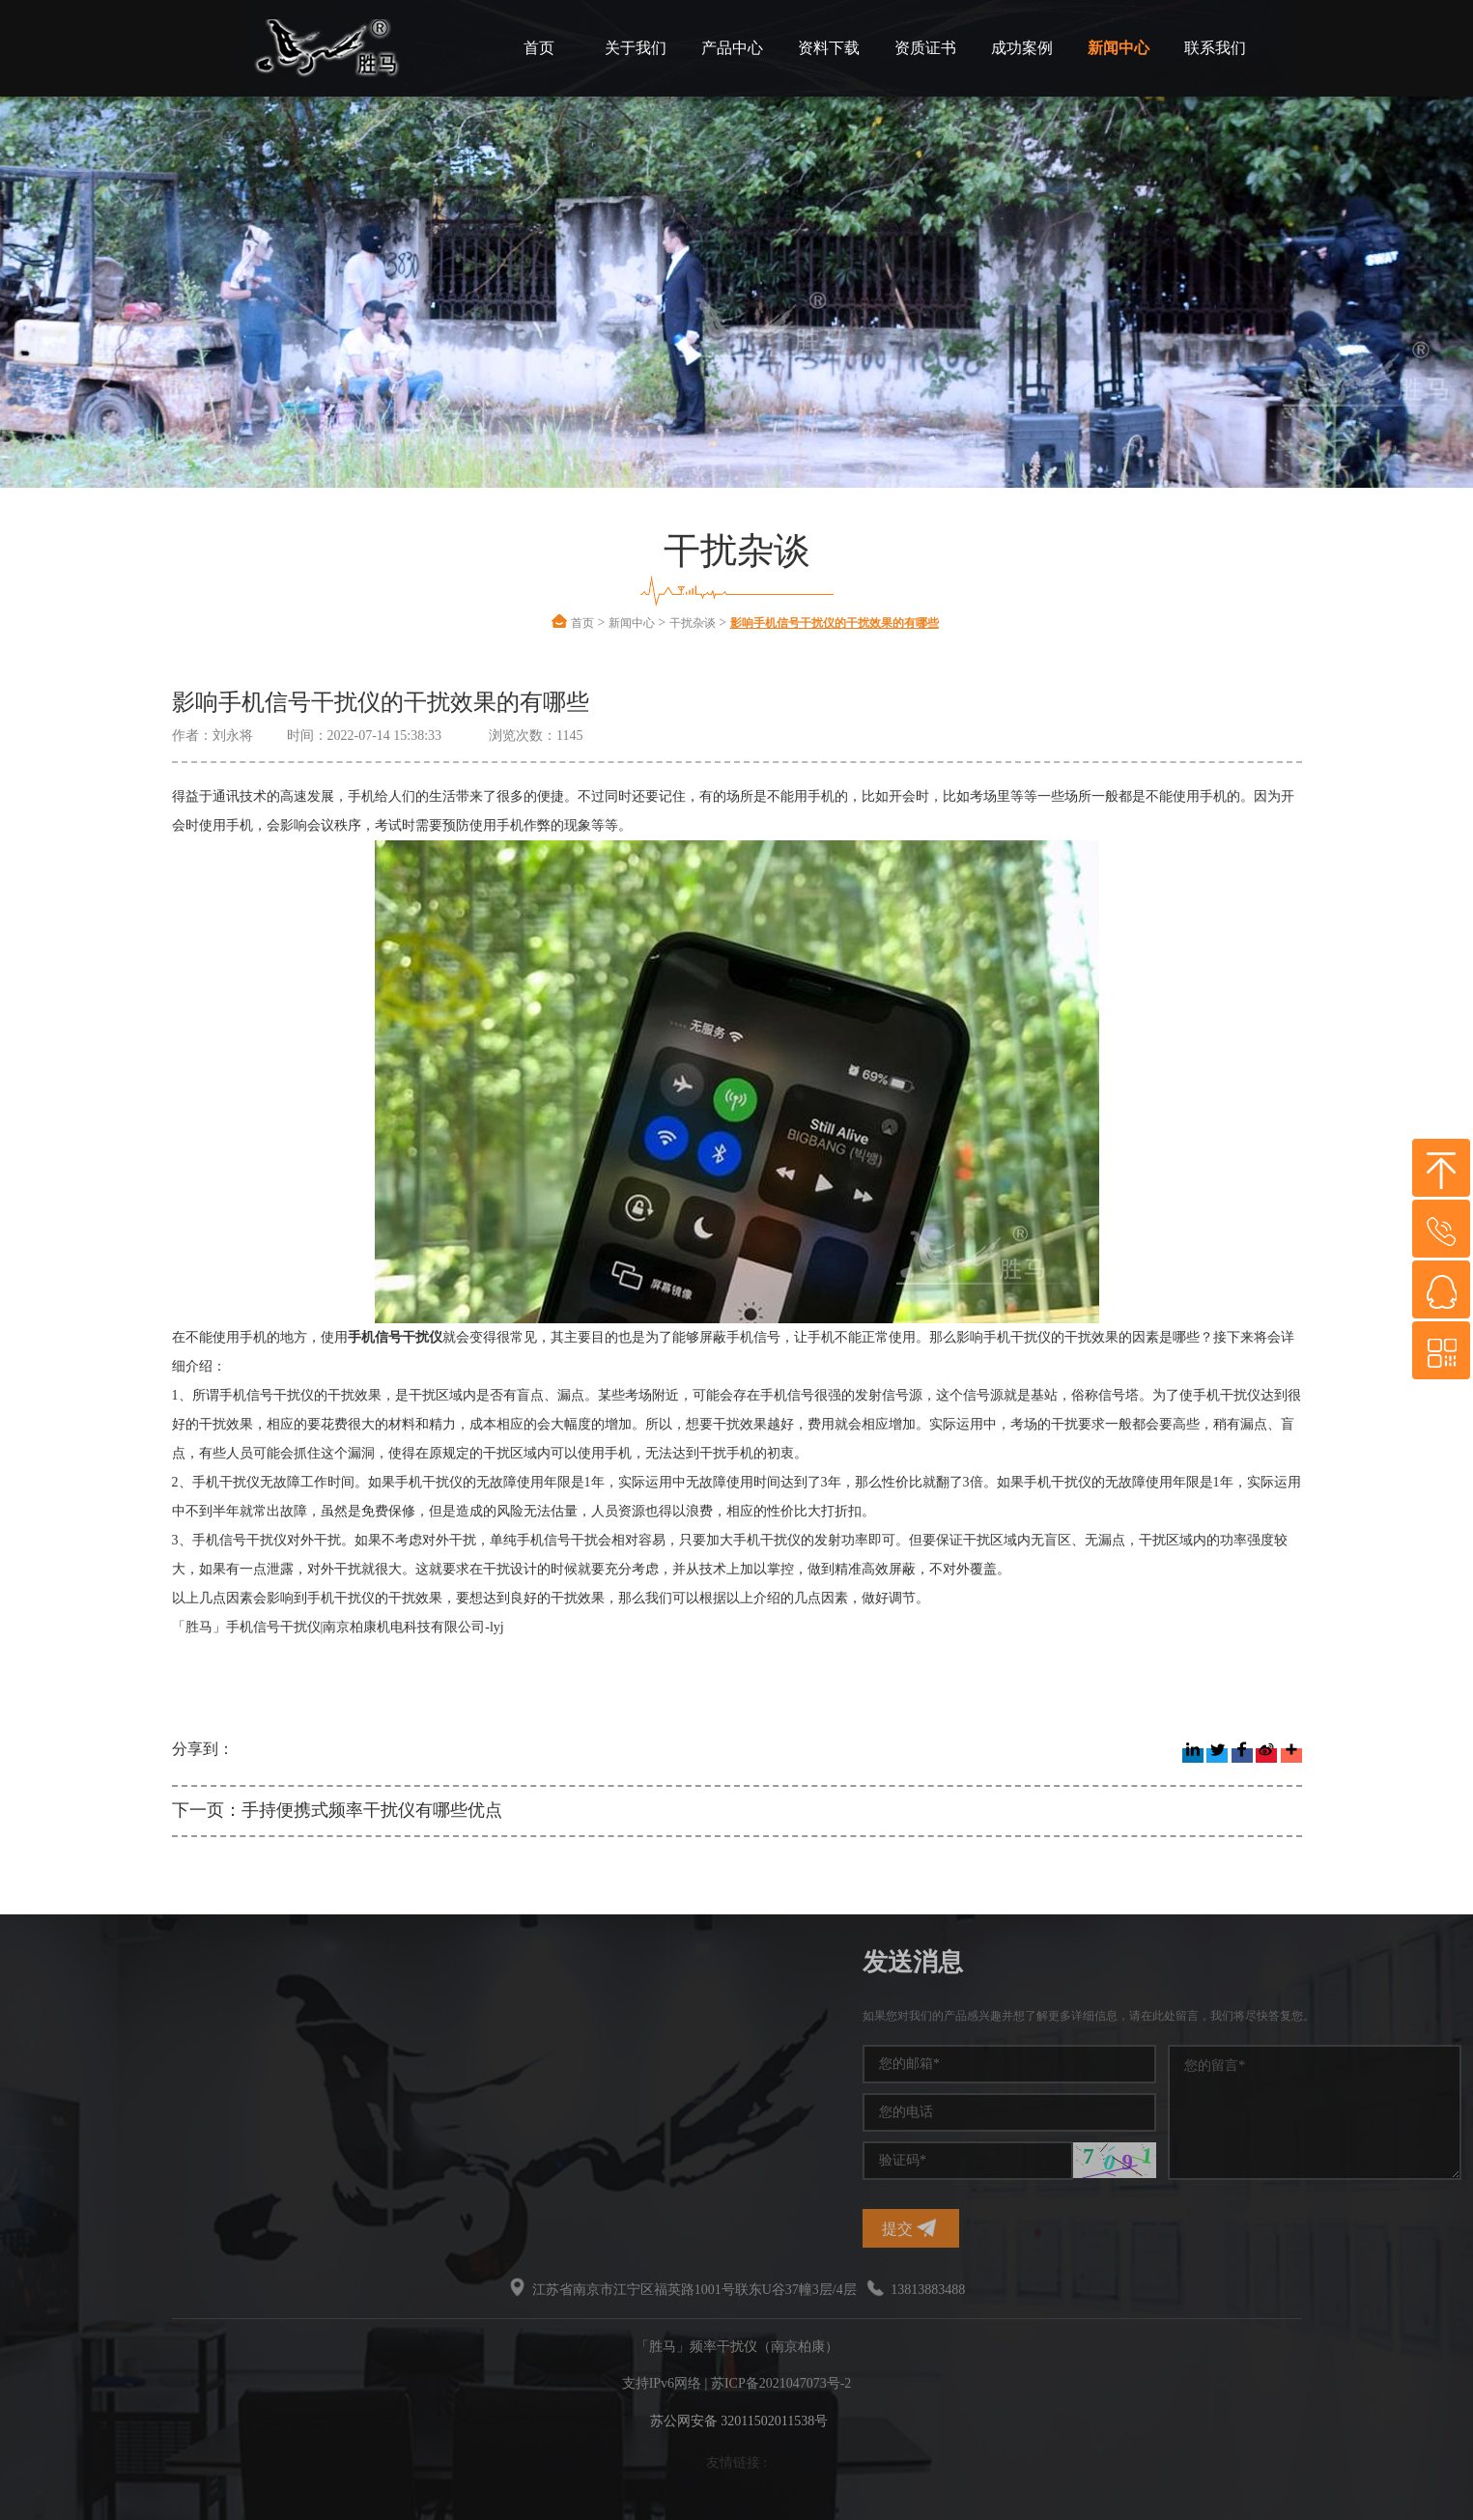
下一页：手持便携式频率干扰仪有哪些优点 (337, 1810)
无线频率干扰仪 (55, 2122)
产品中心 (732, 48)
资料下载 (829, 48)
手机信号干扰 (174, 2053)
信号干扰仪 (41, 2088)
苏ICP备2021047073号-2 (781, 2383)
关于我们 (635, 48)
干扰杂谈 (692, 623)
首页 (539, 48)
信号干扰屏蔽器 (55, 2157)
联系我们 (1215, 48)
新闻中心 (1118, 48)
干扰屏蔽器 (168, 2088)
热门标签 (58, 1962)
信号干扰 (35, 2053)
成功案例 (1022, 48)
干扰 (147, 2122)
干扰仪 (28, 2018)
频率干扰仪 (168, 2018)
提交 (1111, 2228)
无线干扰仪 (168, 2157)
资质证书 (925, 48)
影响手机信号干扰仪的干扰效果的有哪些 (834, 623)
